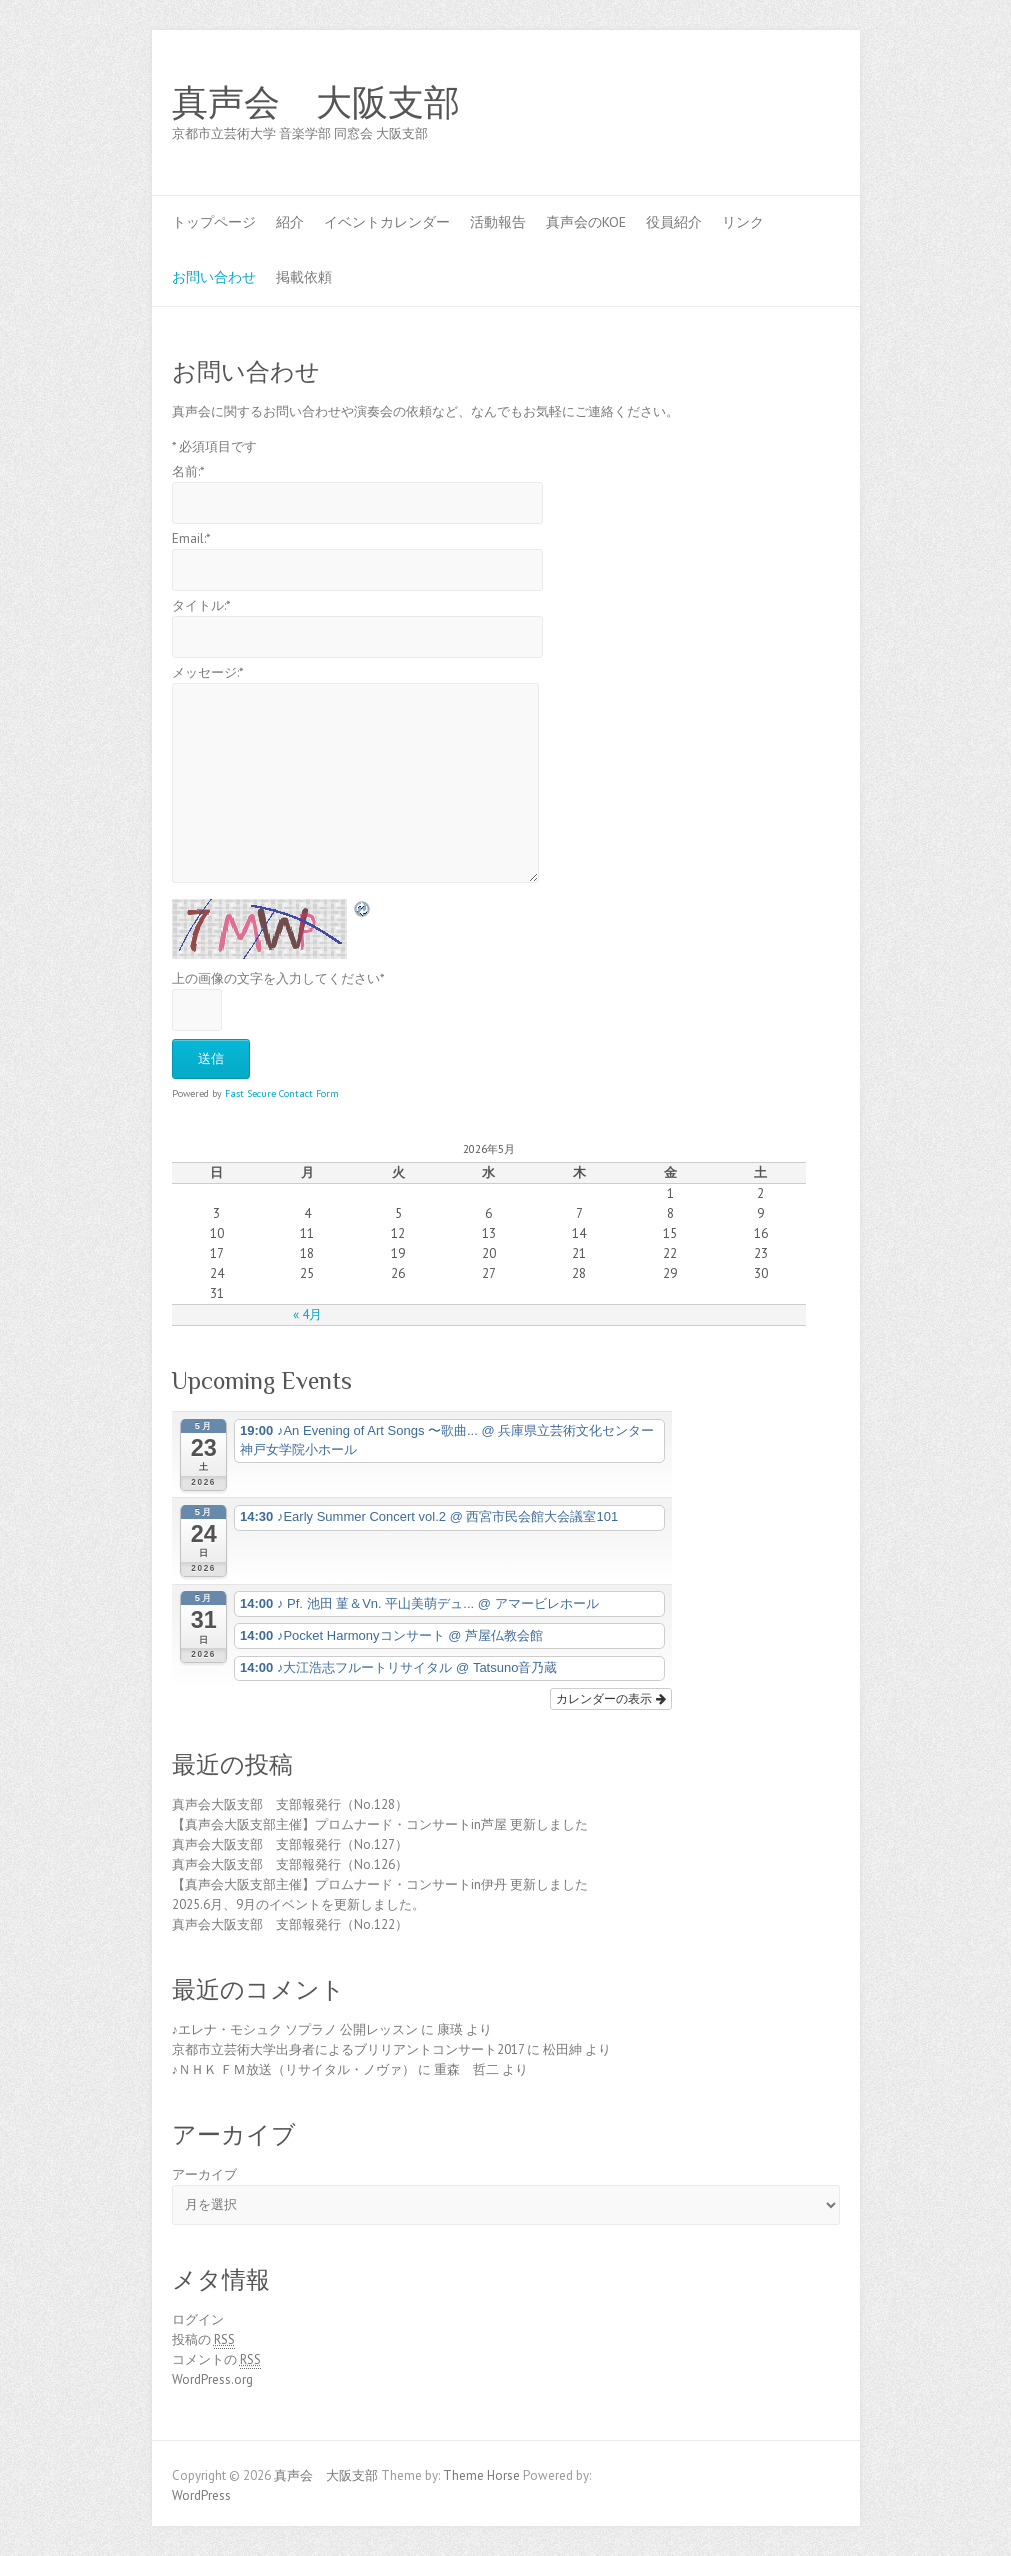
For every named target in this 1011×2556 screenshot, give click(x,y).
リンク (743, 222)
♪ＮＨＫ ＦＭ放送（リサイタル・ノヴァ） (294, 2069)
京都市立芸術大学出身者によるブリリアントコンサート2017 (348, 2049)
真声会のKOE (586, 222)
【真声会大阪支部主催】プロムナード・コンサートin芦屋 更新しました (380, 1824)
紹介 (290, 222)
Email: (191, 538)
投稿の (203, 2340)
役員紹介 (674, 222)
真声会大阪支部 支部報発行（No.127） (290, 1844)
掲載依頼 (304, 277)
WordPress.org (212, 2379)
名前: (188, 471)
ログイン (198, 2319)
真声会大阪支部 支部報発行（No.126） (290, 1864)
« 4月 (307, 1314)
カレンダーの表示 (610, 1699)
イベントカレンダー (387, 222)
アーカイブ (204, 2174)
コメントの (216, 2360)
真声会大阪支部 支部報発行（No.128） (290, 1804)
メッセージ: (208, 672)
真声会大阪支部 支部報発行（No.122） (290, 1924)
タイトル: (201, 605)
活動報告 (498, 222)
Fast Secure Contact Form (282, 1093)
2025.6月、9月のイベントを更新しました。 (298, 1904)
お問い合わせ (214, 277)
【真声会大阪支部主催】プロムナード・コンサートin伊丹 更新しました (380, 1884)
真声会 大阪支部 (316, 103)
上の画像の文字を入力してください (278, 978)
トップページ (214, 222)
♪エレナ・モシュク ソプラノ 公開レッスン (295, 2029)
